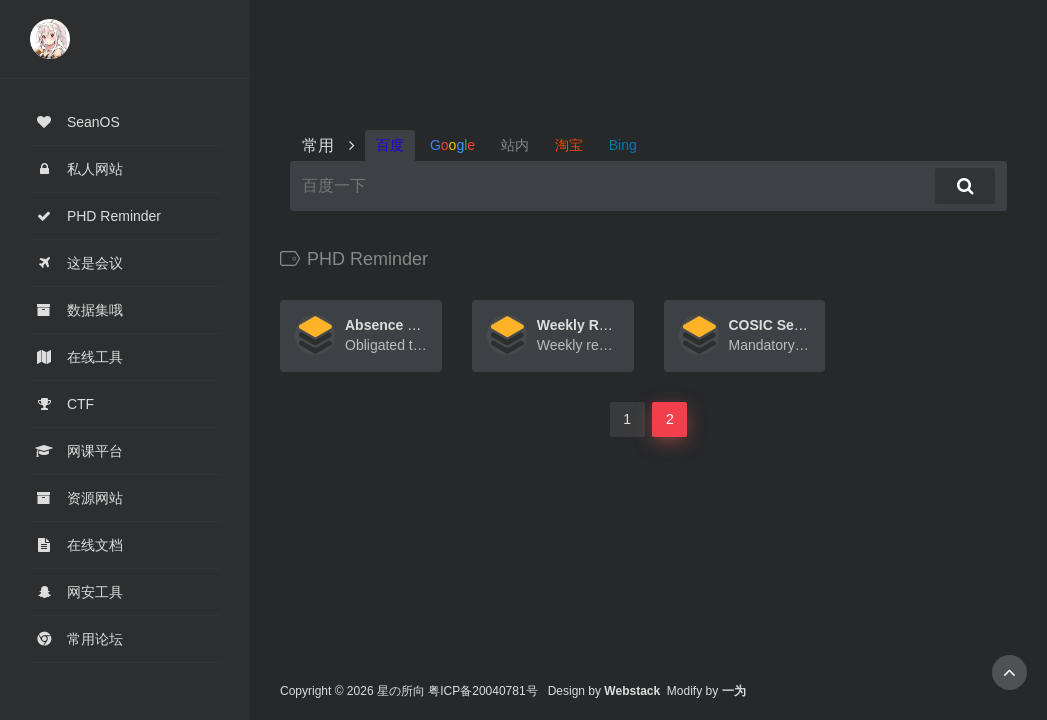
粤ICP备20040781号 (482, 691)
